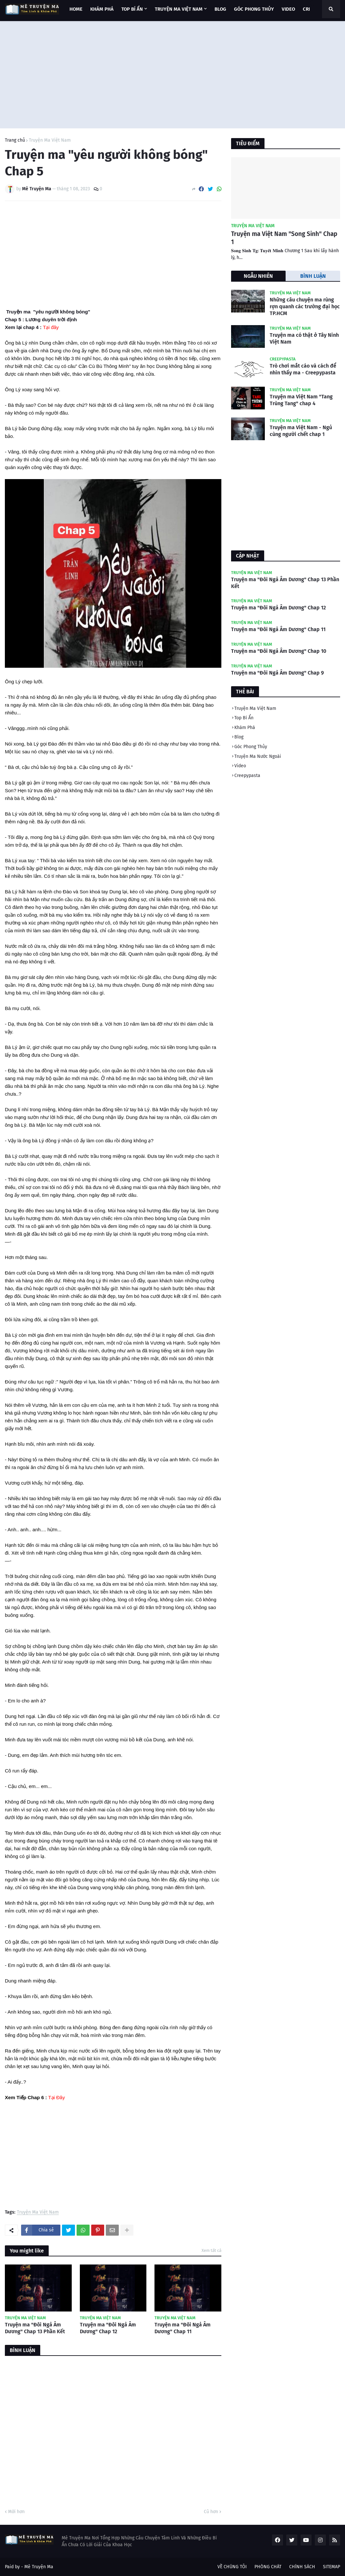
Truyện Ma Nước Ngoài (257, 756)
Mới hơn (16, 2511)
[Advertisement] (172, 73)
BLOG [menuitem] (220, 9)
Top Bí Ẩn (243, 718)
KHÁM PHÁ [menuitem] (102, 9)
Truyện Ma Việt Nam (50, 140)
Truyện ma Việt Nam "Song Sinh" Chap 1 (284, 238)
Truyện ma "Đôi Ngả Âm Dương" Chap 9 (277, 673)
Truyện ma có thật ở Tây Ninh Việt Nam (304, 338)
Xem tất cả (211, 2250)
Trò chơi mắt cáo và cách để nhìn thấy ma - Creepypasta (303, 369)
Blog (238, 737)
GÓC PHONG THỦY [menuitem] (254, 9)
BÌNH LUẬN (313, 276)
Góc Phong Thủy (250, 746)
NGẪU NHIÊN (258, 276)
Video (240, 766)
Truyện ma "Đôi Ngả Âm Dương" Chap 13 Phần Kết (35, 2328)
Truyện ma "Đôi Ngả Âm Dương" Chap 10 (278, 651)
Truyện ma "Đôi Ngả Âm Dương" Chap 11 (182, 2328)
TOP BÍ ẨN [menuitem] (132, 9)
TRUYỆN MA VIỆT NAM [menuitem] (179, 9)
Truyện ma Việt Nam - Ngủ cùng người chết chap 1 (301, 430)
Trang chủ (15, 140)
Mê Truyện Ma (38, 2567)
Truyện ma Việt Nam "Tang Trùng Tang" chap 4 (301, 400)
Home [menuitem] (75, 9)
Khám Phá (244, 727)
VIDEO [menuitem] (288, 9)
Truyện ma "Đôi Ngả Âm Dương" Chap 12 (108, 2328)
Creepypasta (247, 775)
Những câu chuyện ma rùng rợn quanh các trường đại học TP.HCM (305, 306)
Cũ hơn (211, 2511)
